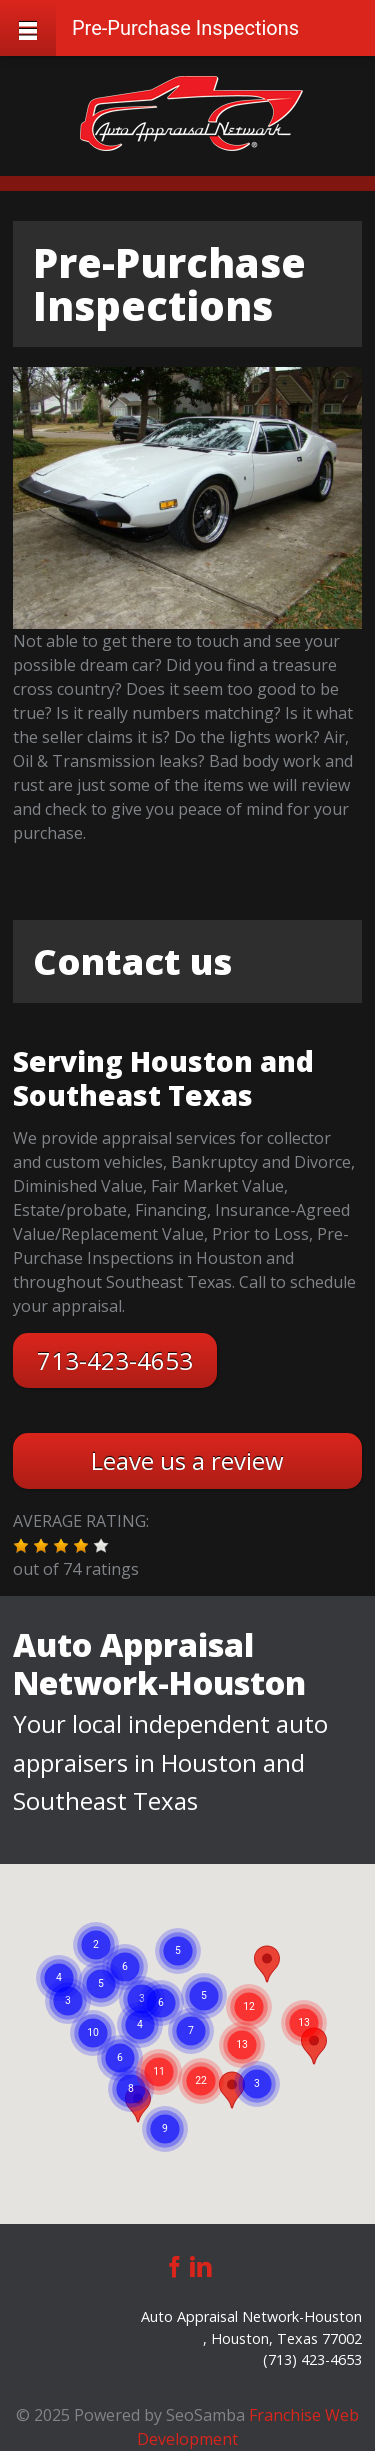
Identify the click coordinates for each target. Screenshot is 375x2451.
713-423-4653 (115, 1360)
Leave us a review (187, 1460)
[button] (21, 1546)
